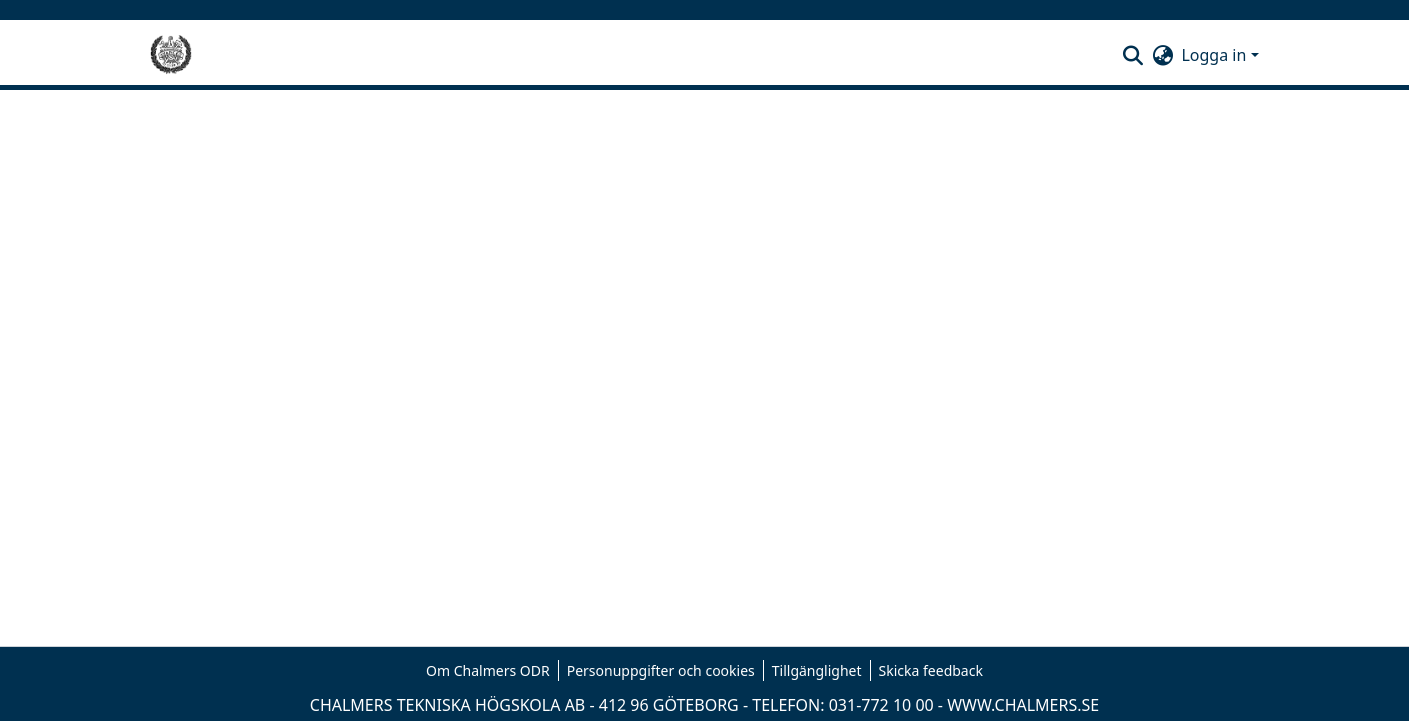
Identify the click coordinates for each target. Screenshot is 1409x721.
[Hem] (171, 55)
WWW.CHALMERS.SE (1023, 705)
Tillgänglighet (817, 670)
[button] (1132, 55)
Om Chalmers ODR (488, 670)
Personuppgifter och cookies (661, 670)
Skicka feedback (931, 670)
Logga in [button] (1215, 55)
